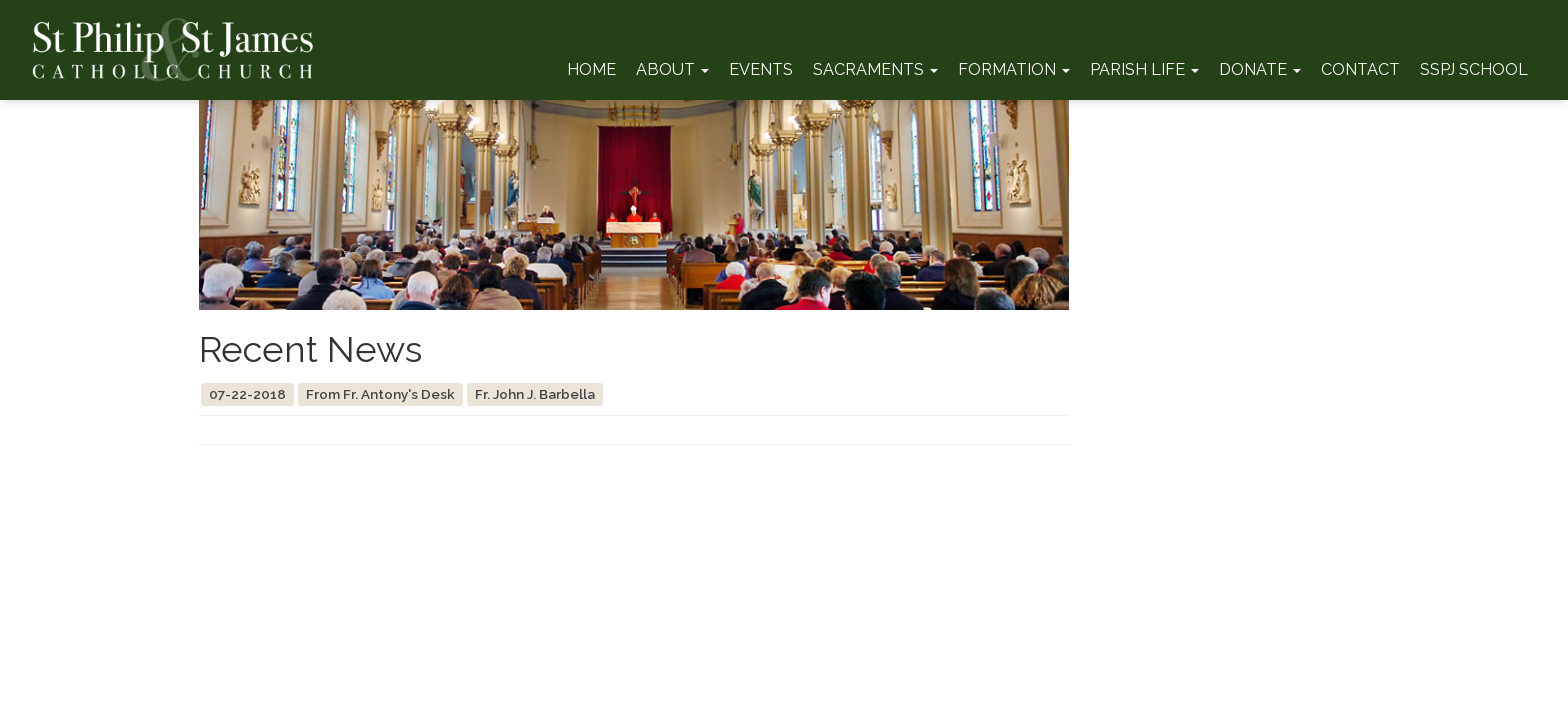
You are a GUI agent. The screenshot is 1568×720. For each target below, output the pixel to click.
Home (591, 69)
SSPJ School (1474, 69)
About (672, 69)
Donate (1260, 69)
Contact (1360, 69)
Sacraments (875, 69)
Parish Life (1144, 69)
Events (761, 69)
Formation (1014, 69)
